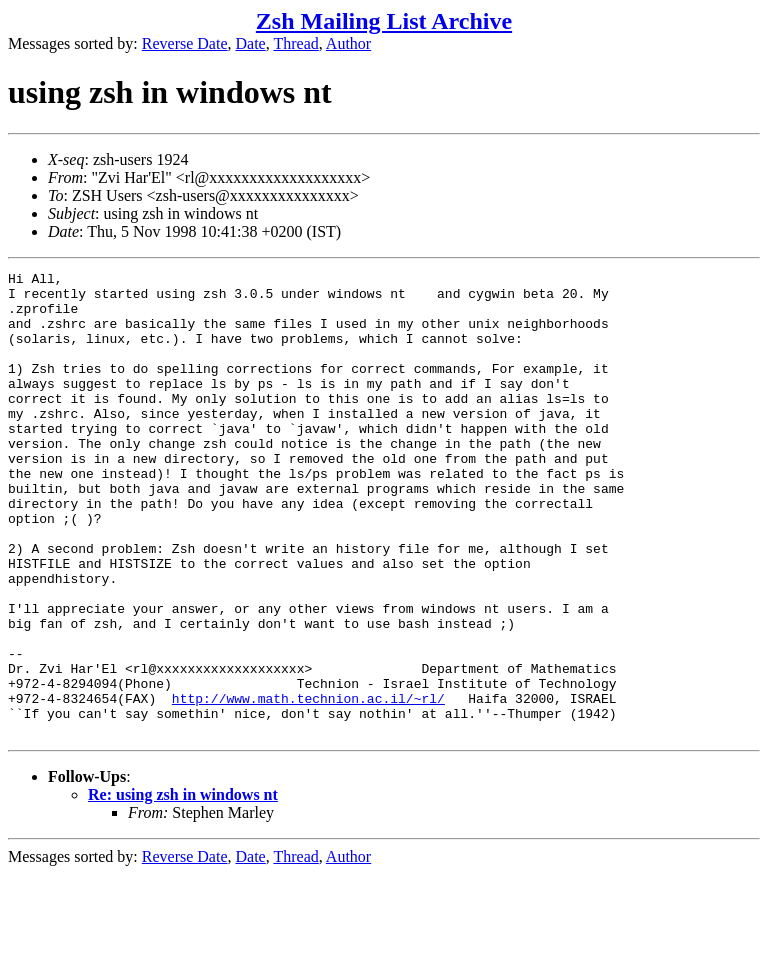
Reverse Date (185, 43)
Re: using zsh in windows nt (183, 887)
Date (251, 43)
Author (348, 43)
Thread (295, 43)
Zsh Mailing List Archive (384, 21)
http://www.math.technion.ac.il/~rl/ (308, 785)
